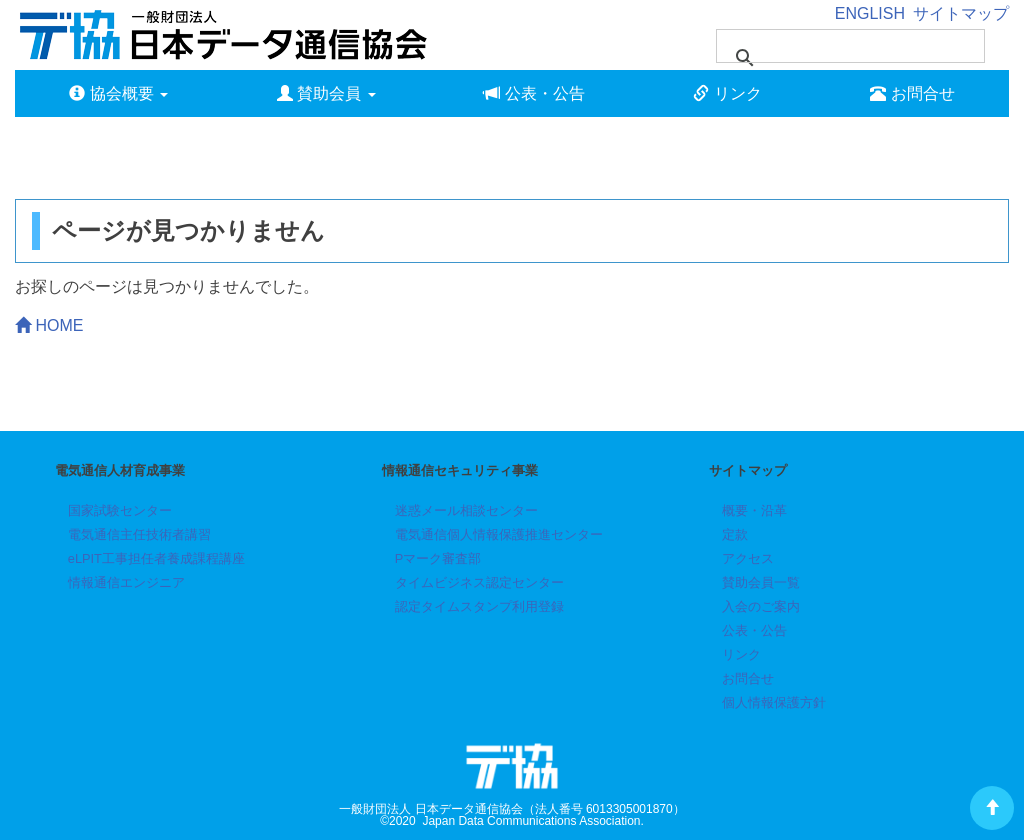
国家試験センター (120, 510)
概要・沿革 (754, 510)
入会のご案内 (761, 606)
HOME (49, 325)
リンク (727, 93)
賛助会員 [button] (326, 93)
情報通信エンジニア (126, 582)
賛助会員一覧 (761, 582)
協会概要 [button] (118, 93)
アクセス (748, 558)
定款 (735, 534)
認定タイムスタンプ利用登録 (479, 606)
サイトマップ (961, 13)
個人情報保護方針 (774, 702)
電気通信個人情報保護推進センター (499, 534)
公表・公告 (534, 93)
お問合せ (912, 93)
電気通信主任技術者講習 (139, 534)
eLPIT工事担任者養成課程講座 (156, 558)
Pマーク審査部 (438, 558)
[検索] (824, 46)
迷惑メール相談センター (466, 510)
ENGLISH (870, 13)
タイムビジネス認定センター (479, 582)
